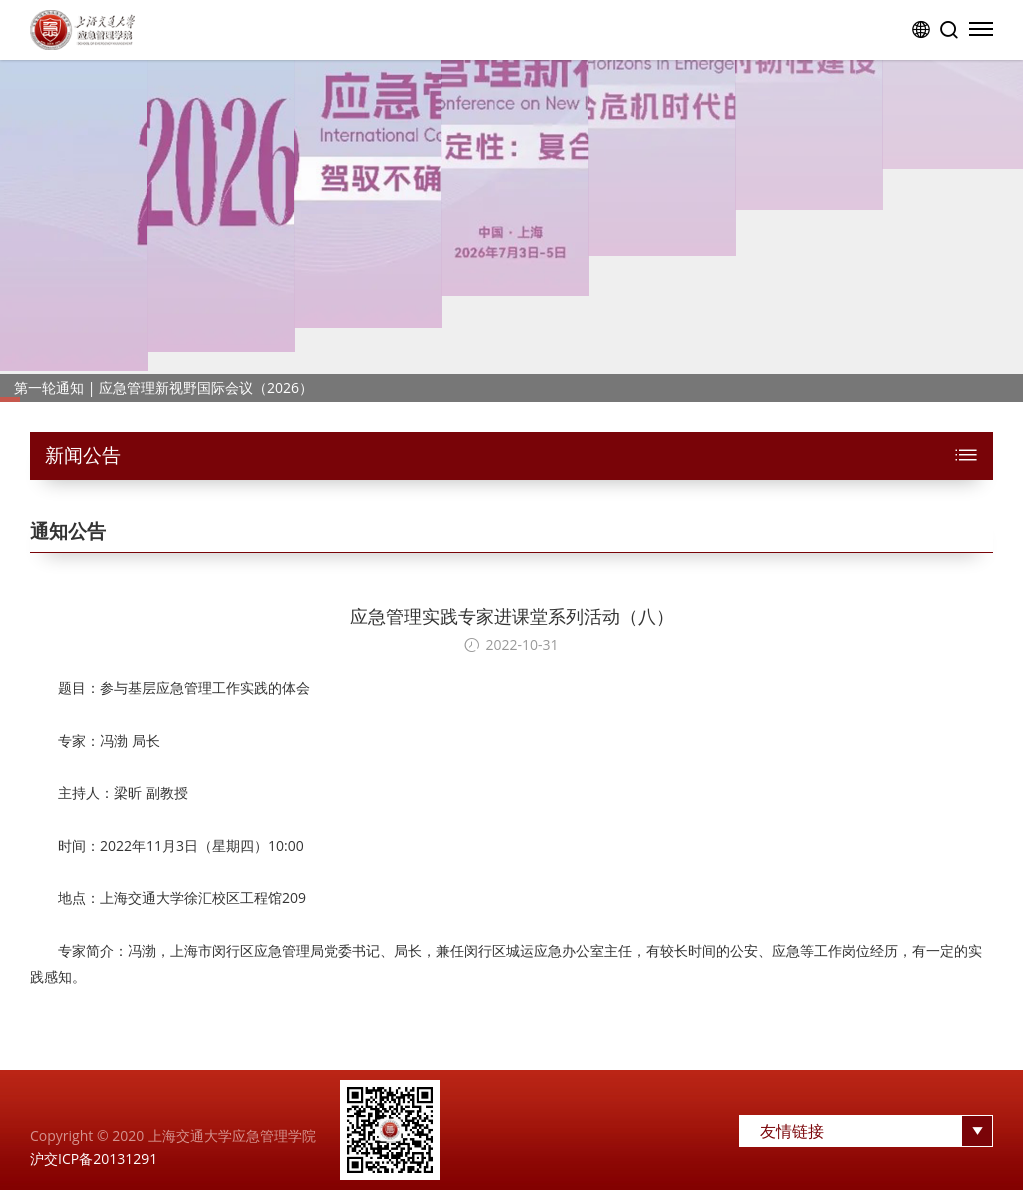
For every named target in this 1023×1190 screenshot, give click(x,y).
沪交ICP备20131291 (93, 1158)
